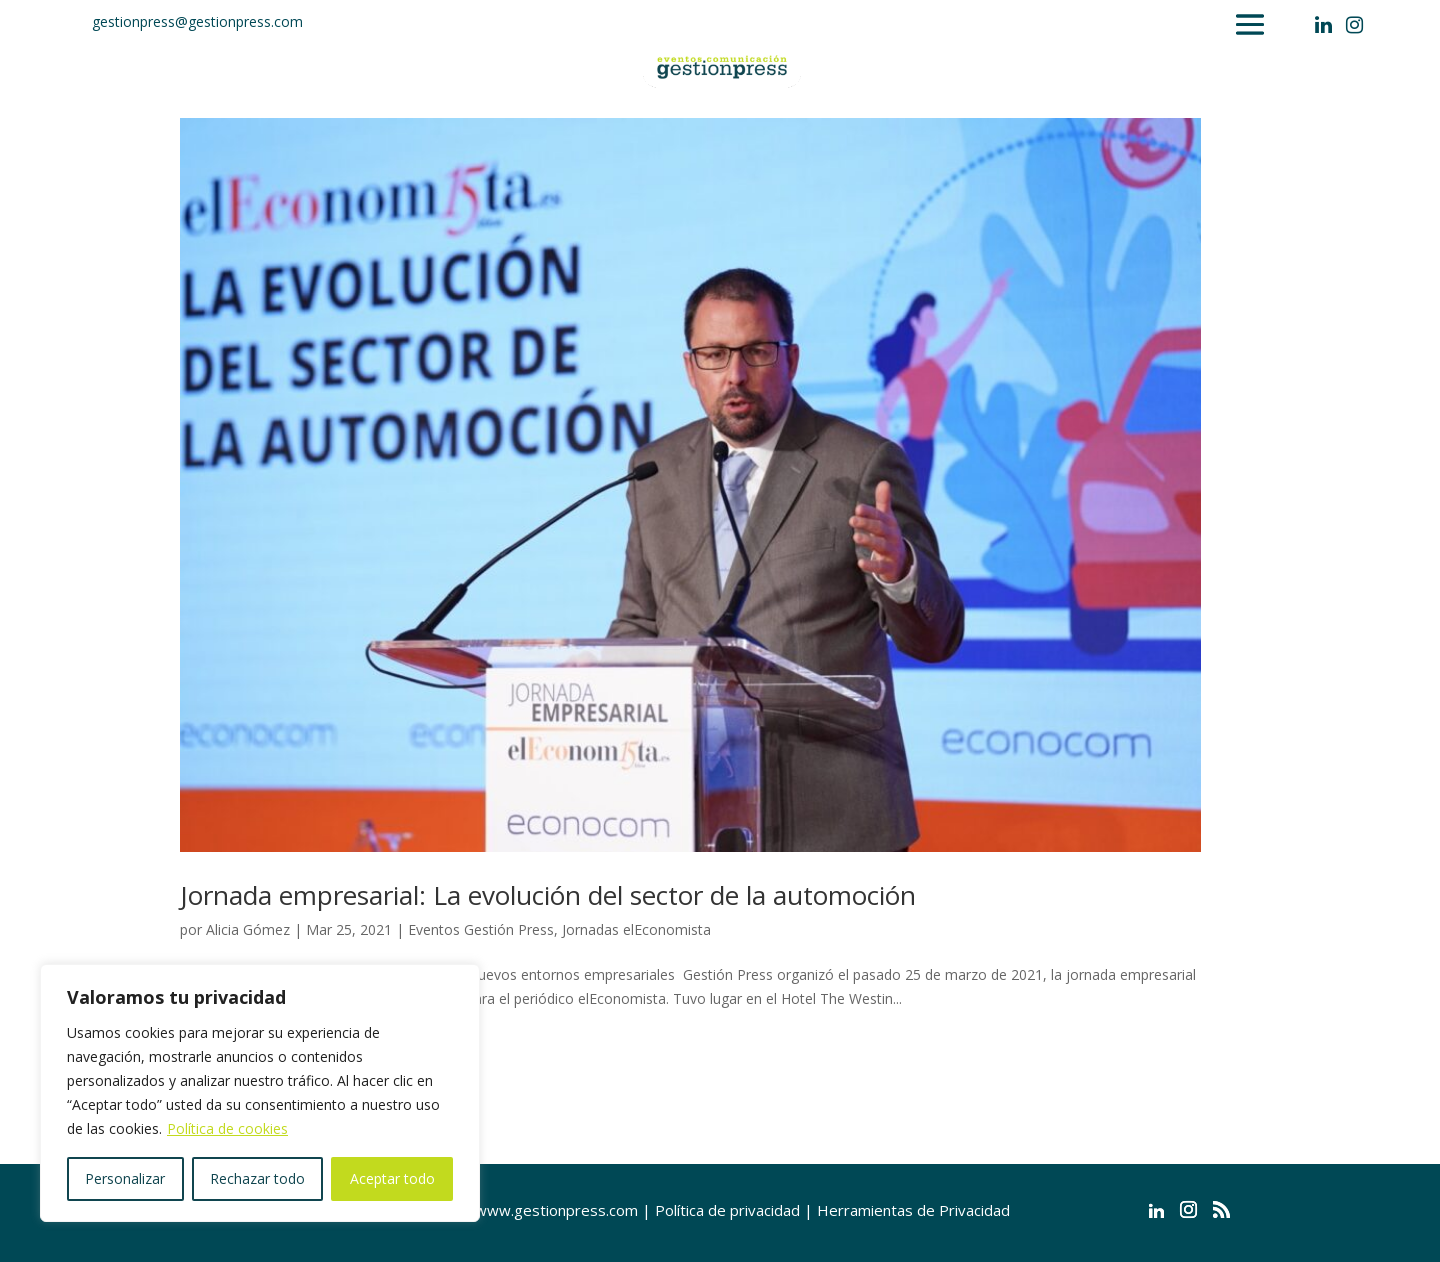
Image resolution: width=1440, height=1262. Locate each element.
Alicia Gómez (248, 929)
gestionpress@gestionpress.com (197, 21)
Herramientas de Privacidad (913, 1210)
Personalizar (125, 1178)
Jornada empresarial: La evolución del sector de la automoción (548, 895)
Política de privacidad (727, 1210)
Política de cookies (227, 1128)
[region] (260, 1093)
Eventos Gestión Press (481, 929)
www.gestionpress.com (556, 1210)
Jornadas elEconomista (636, 929)
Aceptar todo (392, 1178)
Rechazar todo (257, 1178)
